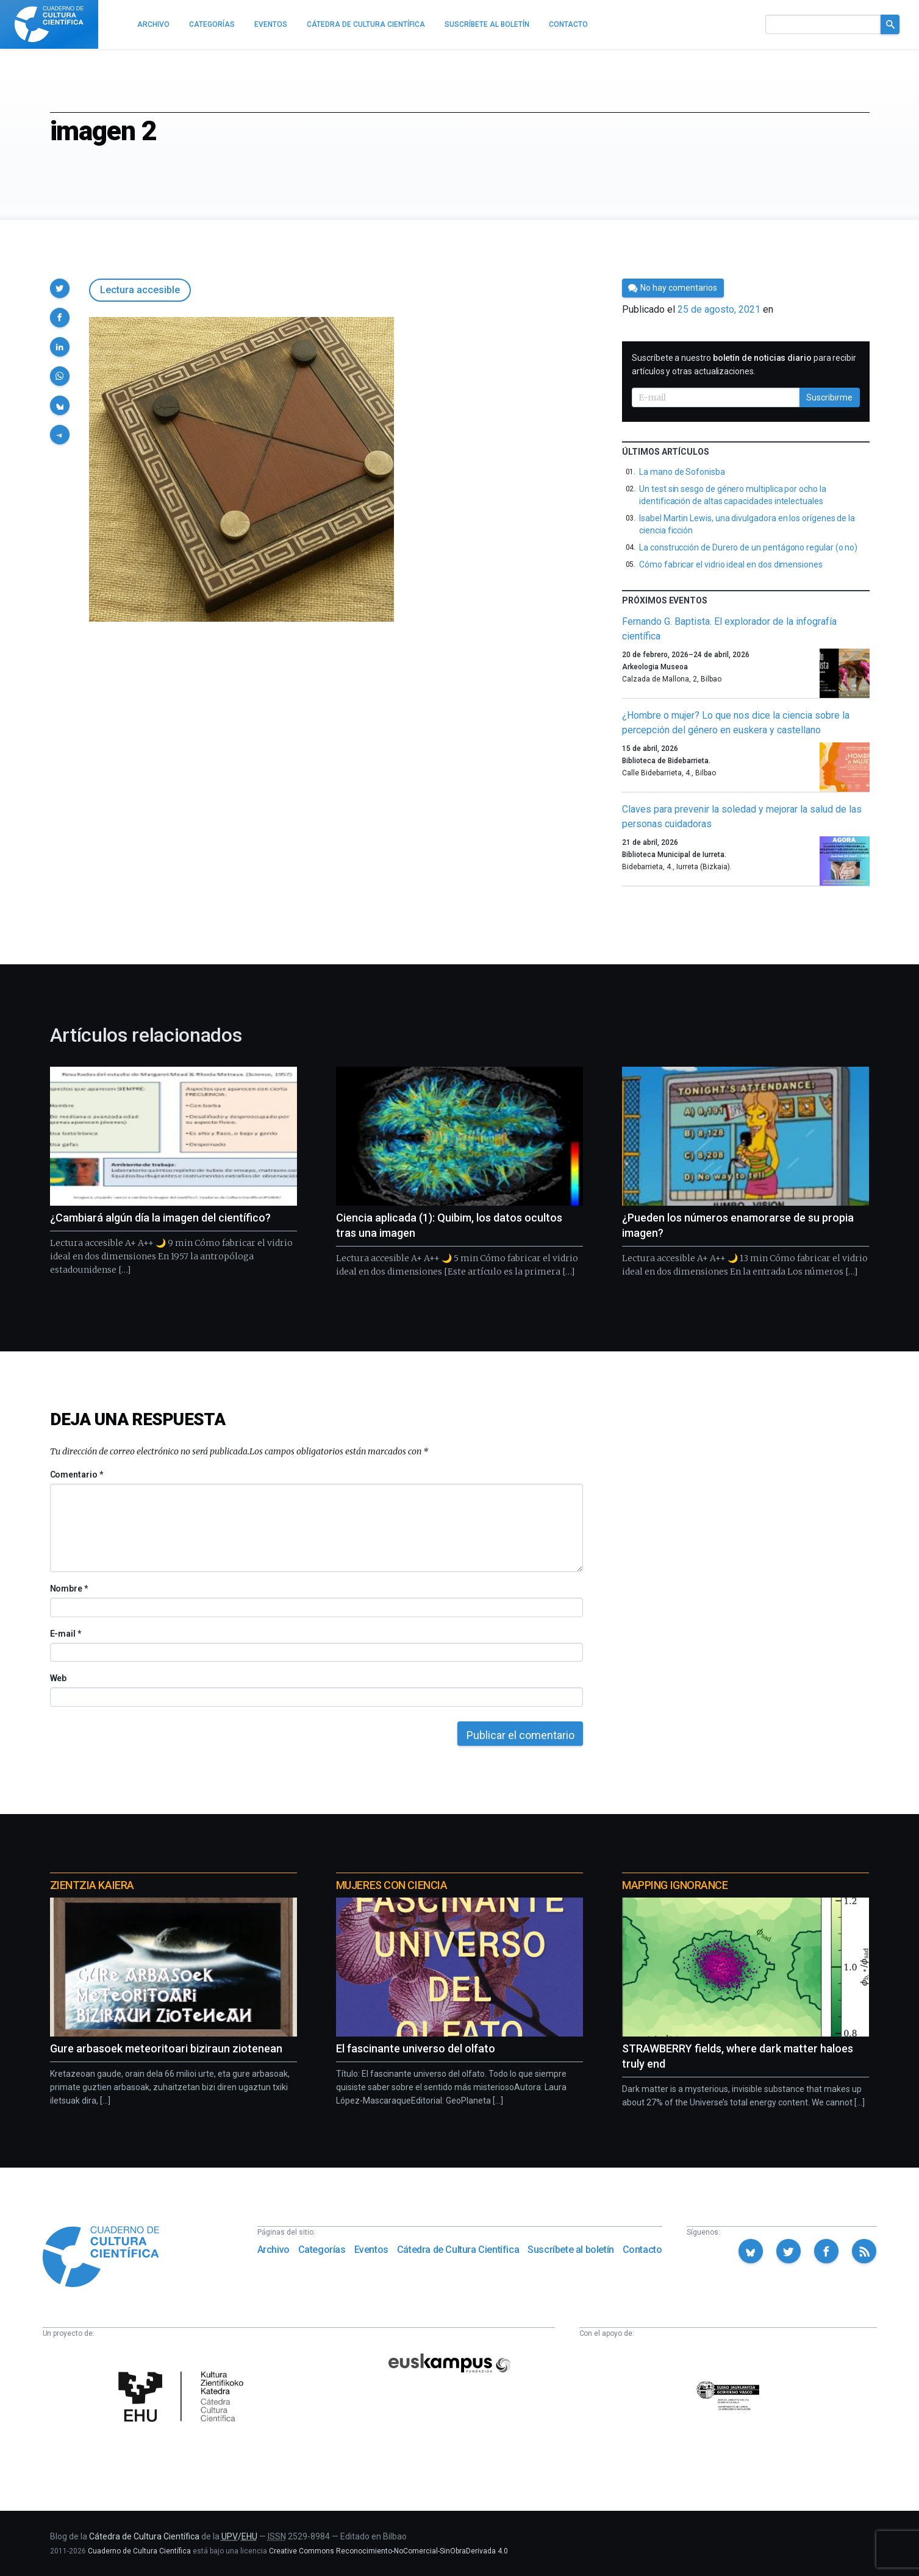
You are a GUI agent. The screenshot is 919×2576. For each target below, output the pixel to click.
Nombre (69, 1588)
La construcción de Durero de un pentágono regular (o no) (748, 547)
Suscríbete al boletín (570, 2249)
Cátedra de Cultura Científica (458, 2249)
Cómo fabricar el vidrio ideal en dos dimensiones (731, 564)
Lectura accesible (140, 290)
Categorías (322, 2249)
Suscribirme (829, 397)
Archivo (273, 2249)
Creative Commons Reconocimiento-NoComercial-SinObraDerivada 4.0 (388, 2551)
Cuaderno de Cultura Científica (139, 2551)
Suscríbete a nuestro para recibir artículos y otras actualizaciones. (744, 364)
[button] (60, 288)
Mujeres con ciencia (391, 1885)
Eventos (371, 2249)
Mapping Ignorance (675, 1885)
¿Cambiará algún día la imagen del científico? (160, 1217)
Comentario (76, 1474)
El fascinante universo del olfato (415, 2048)
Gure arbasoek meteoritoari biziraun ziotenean (166, 2048)
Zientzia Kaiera (92, 1885)
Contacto (642, 2249)
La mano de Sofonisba (682, 472)
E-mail (65, 1633)
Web (58, 1678)
